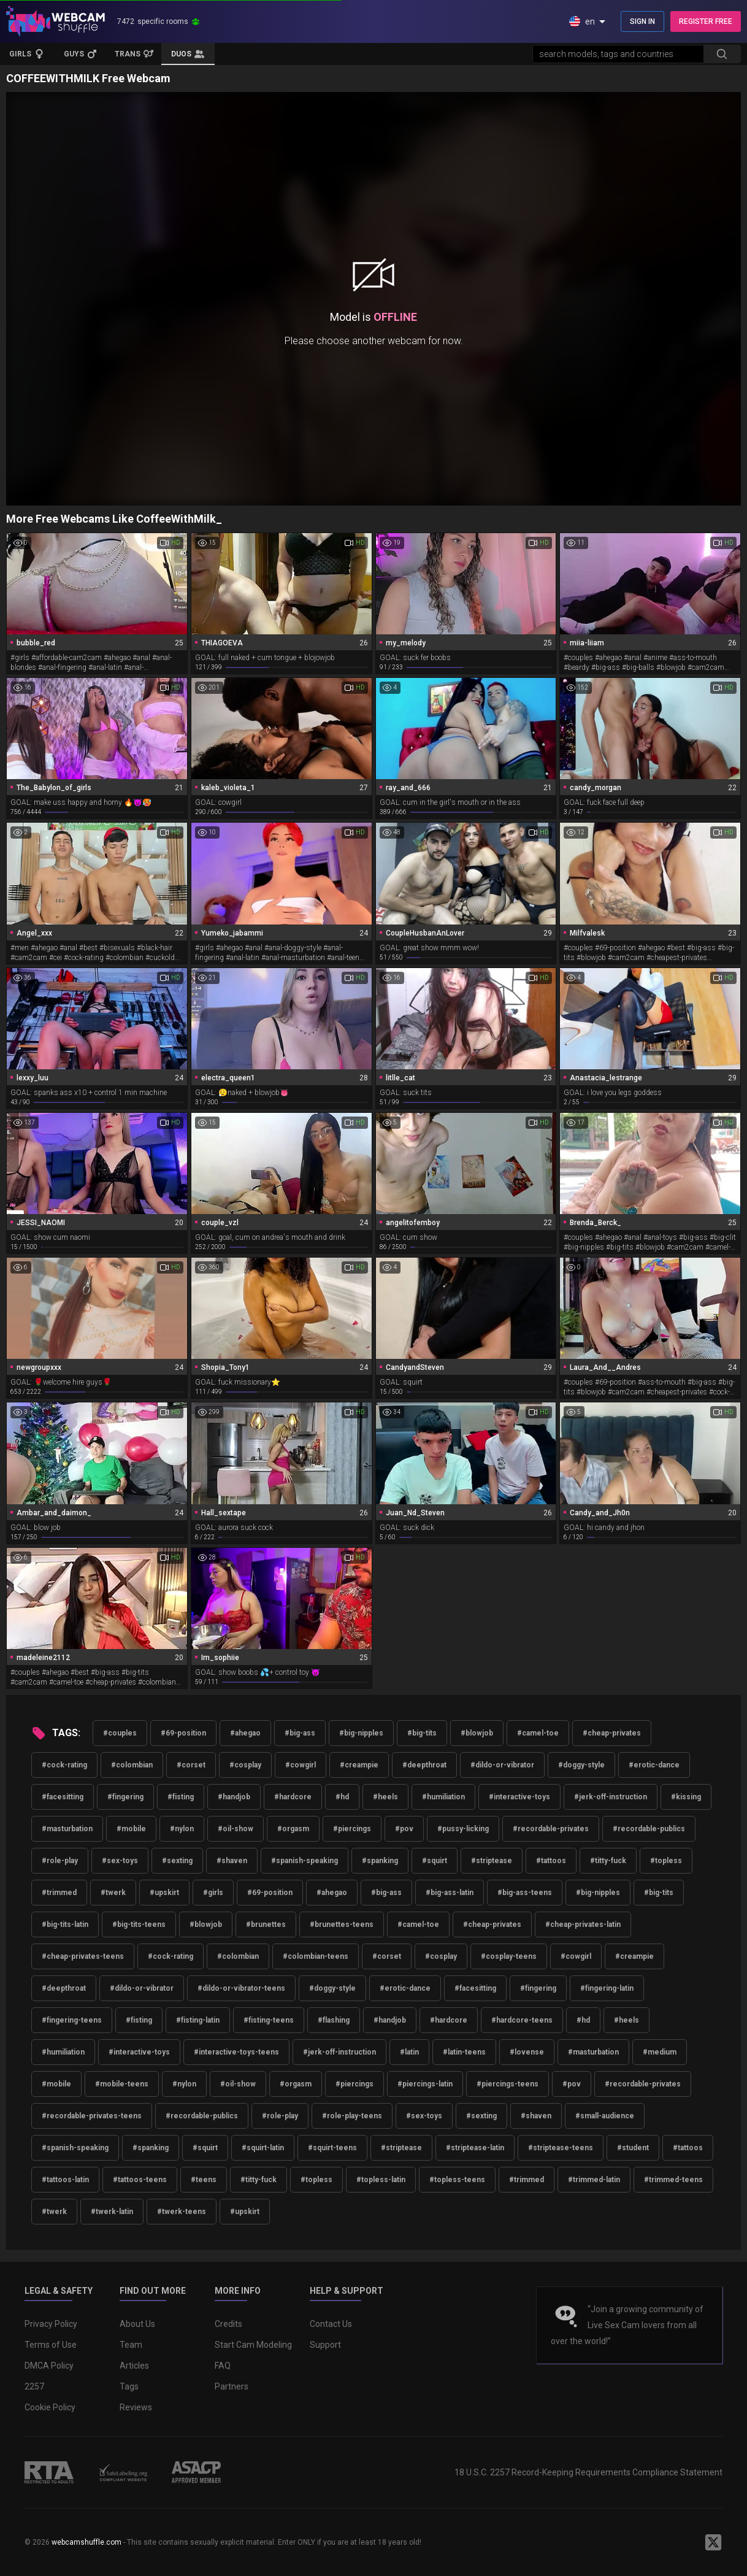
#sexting (177, 1860)
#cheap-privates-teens (83, 1956)
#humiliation (443, 1797)
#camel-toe (538, 1733)
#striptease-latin (475, 2147)
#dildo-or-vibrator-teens (241, 1988)
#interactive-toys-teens (236, 2052)
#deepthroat (424, 1765)
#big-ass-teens (524, 1892)
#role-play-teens (352, 2116)
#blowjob (477, 1733)
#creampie (359, 1765)
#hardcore (293, 1797)
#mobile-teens (121, 2084)
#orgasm (293, 1828)
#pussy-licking (463, 1828)
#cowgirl (300, 1765)
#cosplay (245, 1765)
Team (131, 2344)
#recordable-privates (551, 1828)
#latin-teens (464, 2052)
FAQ (223, 2365)
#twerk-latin (112, 2211)
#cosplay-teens (509, 1956)
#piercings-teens (507, 2084)
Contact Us (331, 2324)
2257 (34, 2386)
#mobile (131, 1828)
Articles (134, 2365)
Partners (231, 2386)
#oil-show (235, 1828)
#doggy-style (581, 1765)
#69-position (183, 1733)
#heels (385, 1797)
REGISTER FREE (705, 21)
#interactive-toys (519, 1797)
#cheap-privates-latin (583, 1924)
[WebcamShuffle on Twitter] (713, 2542)
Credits (228, 2324)
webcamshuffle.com (86, 2542)
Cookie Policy (50, 2407)
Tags (129, 2386)
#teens (203, 2179)
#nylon (182, 1828)
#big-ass (300, 1733)
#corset (191, 1765)
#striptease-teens (560, 2147)
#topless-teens (457, 2179)
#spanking (380, 1860)
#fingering (125, 1797)
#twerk (113, 1892)
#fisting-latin (198, 2020)
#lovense (527, 2052)
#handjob (234, 1797)
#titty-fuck (608, 1860)
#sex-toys (120, 1860)
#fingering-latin (607, 1988)
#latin (409, 2052)
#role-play (60, 1860)
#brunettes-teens (342, 1924)
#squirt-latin (263, 2147)
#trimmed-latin (594, 2179)
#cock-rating (64, 1765)
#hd (342, 1797)
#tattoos (551, 1860)
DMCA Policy (49, 2365)
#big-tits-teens (139, 1924)
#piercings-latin (425, 2084)
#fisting (180, 1797)
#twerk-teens (181, 2211)
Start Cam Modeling (253, 2344)
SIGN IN (642, 21)
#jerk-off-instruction (610, 1797)
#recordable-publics (649, 1828)
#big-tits (422, 1733)
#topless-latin (380, 2179)
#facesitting (62, 1797)
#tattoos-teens (140, 2179)
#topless (666, 1860)
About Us (137, 2324)
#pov (404, 1828)
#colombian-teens (315, 1956)
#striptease (491, 1860)
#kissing (686, 1797)
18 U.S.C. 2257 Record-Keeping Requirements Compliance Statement (588, 2472)
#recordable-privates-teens (92, 2116)
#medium (659, 2052)
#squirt (434, 1860)
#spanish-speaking (304, 1860)
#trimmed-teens (673, 2179)
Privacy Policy (51, 2324)
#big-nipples (361, 1733)
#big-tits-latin (65, 1924)
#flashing (334, 2020)
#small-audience (604, 2116)
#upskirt (164, 1892)
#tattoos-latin (65, 2179)
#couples (120, 1733)
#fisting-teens (268, 2020)
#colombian (132, 1765)
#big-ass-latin (449, 1892)
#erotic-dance (654, 1765)
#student (633, 2147)
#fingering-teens (72, 2020)
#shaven (231, 1860)
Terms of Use (51, 2344)
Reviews (136, 2407)
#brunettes (266, 1924)
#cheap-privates (612, 1733)
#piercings (352, 1828)
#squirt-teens (332, 2147)
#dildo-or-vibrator (502, 1765)
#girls (213, 1892)
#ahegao (245, 1733)
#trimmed (59, 1892)
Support (325, 2344)
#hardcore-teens (522, 2020)
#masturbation (67, 1828)
